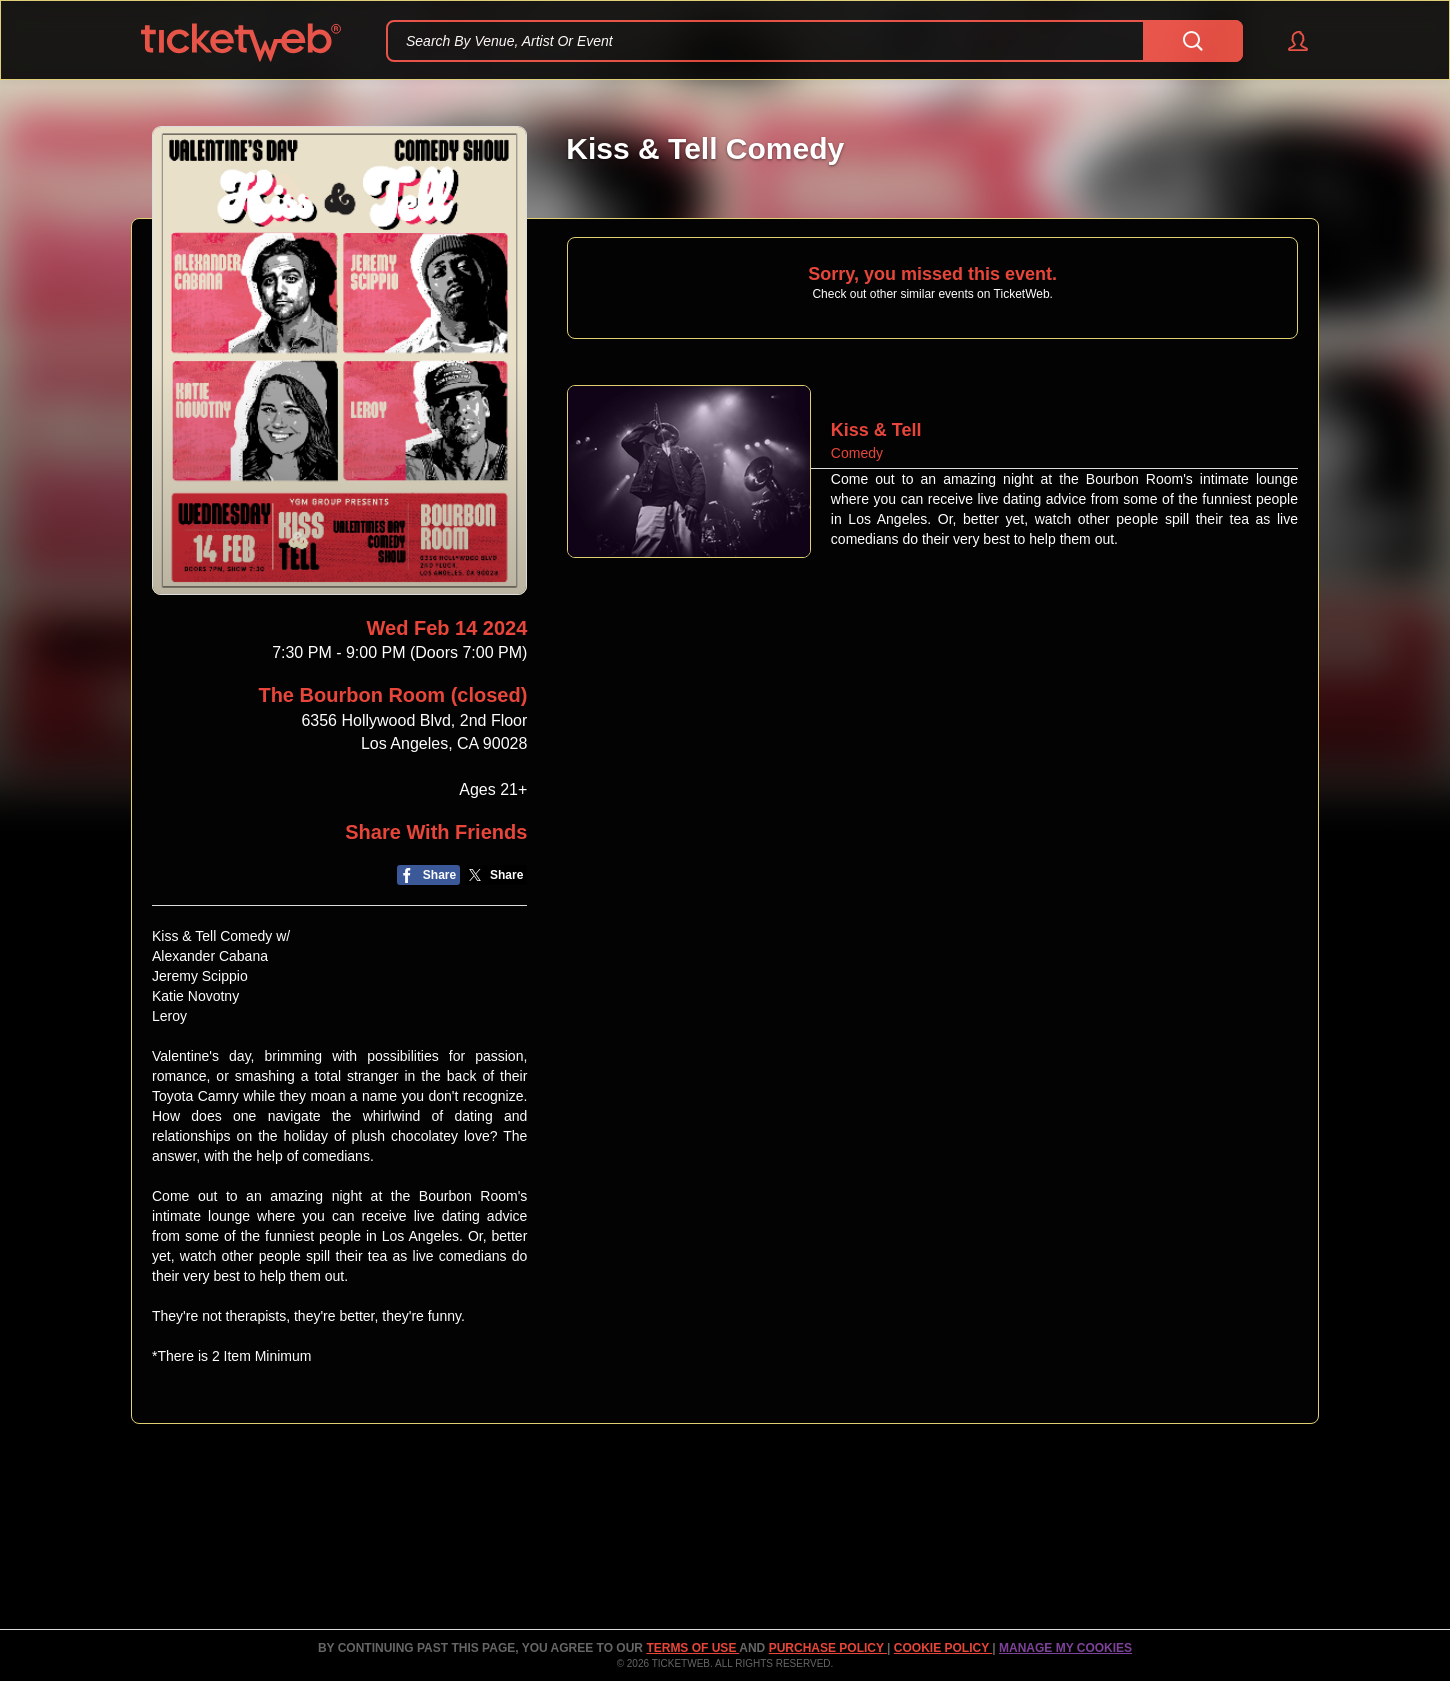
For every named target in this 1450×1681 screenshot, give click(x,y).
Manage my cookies (1065, 1648)
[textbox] (814, 41)
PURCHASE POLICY (828, 1648)
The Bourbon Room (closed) (392, 695)
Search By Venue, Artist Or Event (509, 41)
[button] (1288, 41)
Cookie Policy (943, 1648)
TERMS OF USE (692, 1648)
